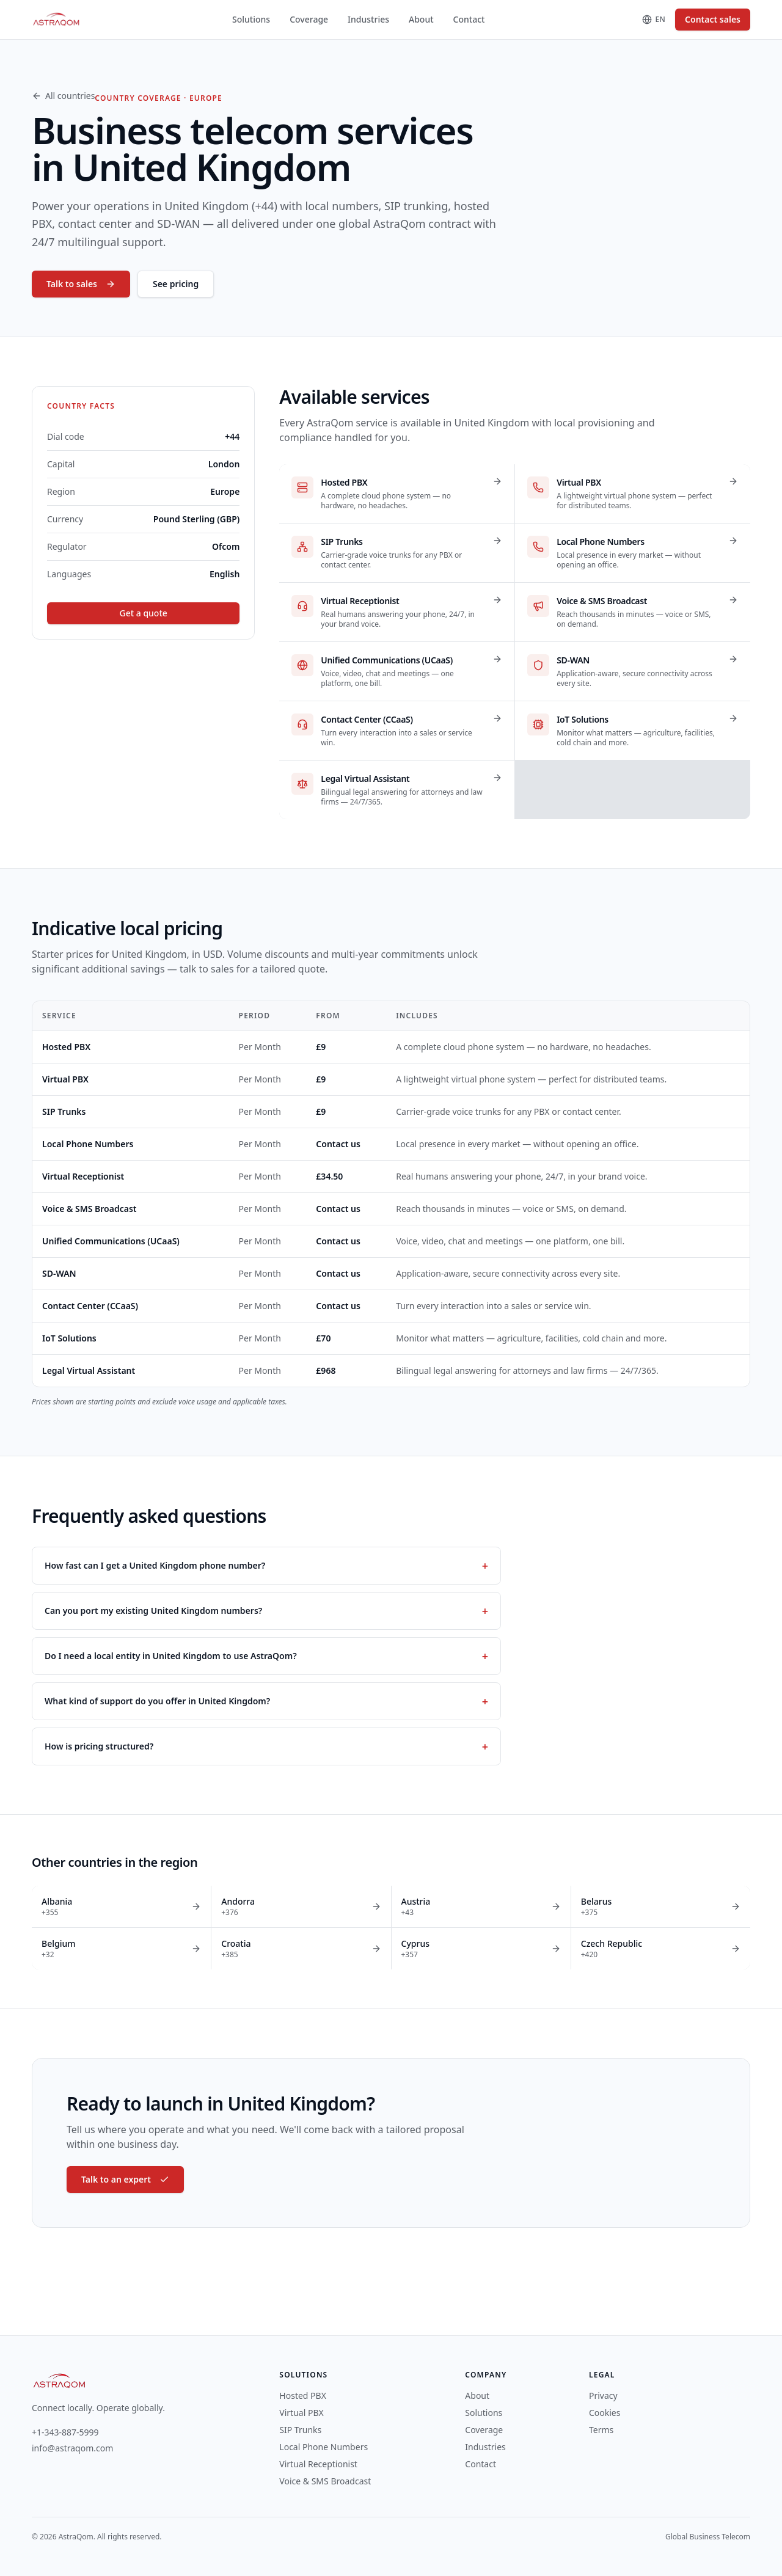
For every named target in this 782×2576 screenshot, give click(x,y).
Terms (601, 2430)
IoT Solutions (69, 1338)
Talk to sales (80, 284)
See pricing (176, 284)
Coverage (309, 19)
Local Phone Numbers (87, 1144)
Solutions (251, 19)
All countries (63, 95)
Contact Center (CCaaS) (90, 1306)
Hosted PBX (66, 1047)
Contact (469, 19)
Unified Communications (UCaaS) (111, 1241)
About (421, 19)
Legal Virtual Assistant (88, 1370)
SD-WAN (59, 1273)
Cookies (604, 2412)
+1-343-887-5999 (65, 2432)
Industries (368, 19)
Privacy (603, 2395)
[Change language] (654, 19)
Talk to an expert (125, 2179)
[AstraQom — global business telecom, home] (56, 19)
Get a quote (143, 613)
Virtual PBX (65, 1079)
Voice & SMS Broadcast (89, 1208)
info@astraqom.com (72, 2448)
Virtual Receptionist (83, 1176)
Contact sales (712, 19)
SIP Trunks (64, 1111)
